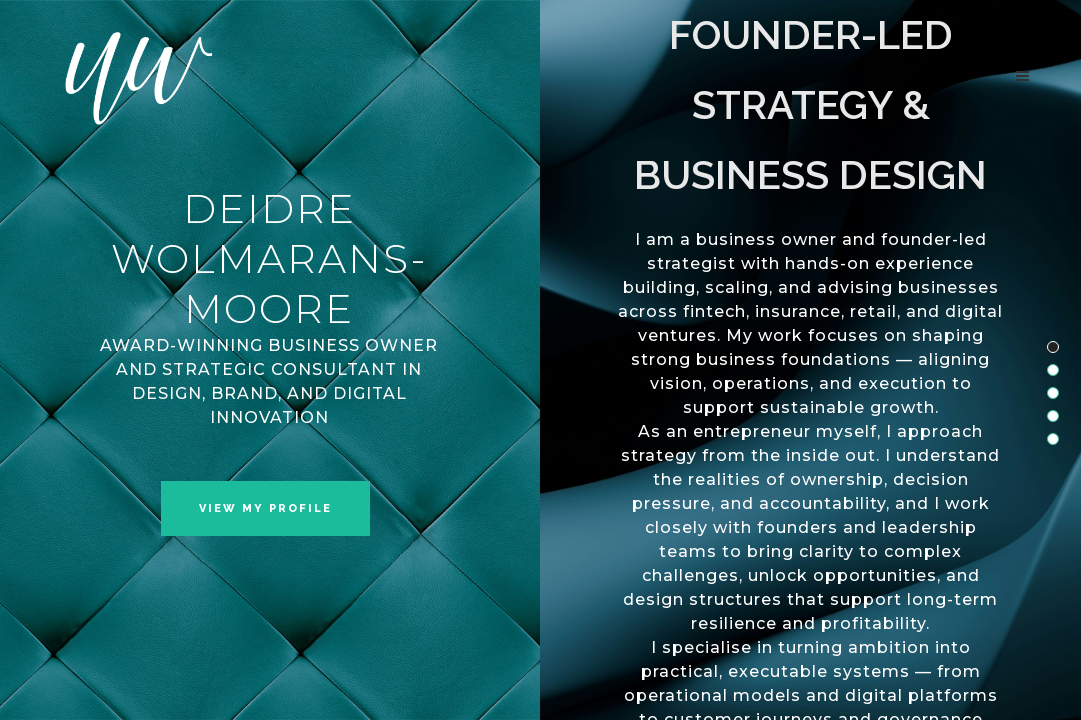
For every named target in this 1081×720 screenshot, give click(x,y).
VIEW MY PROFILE (265, 508)
